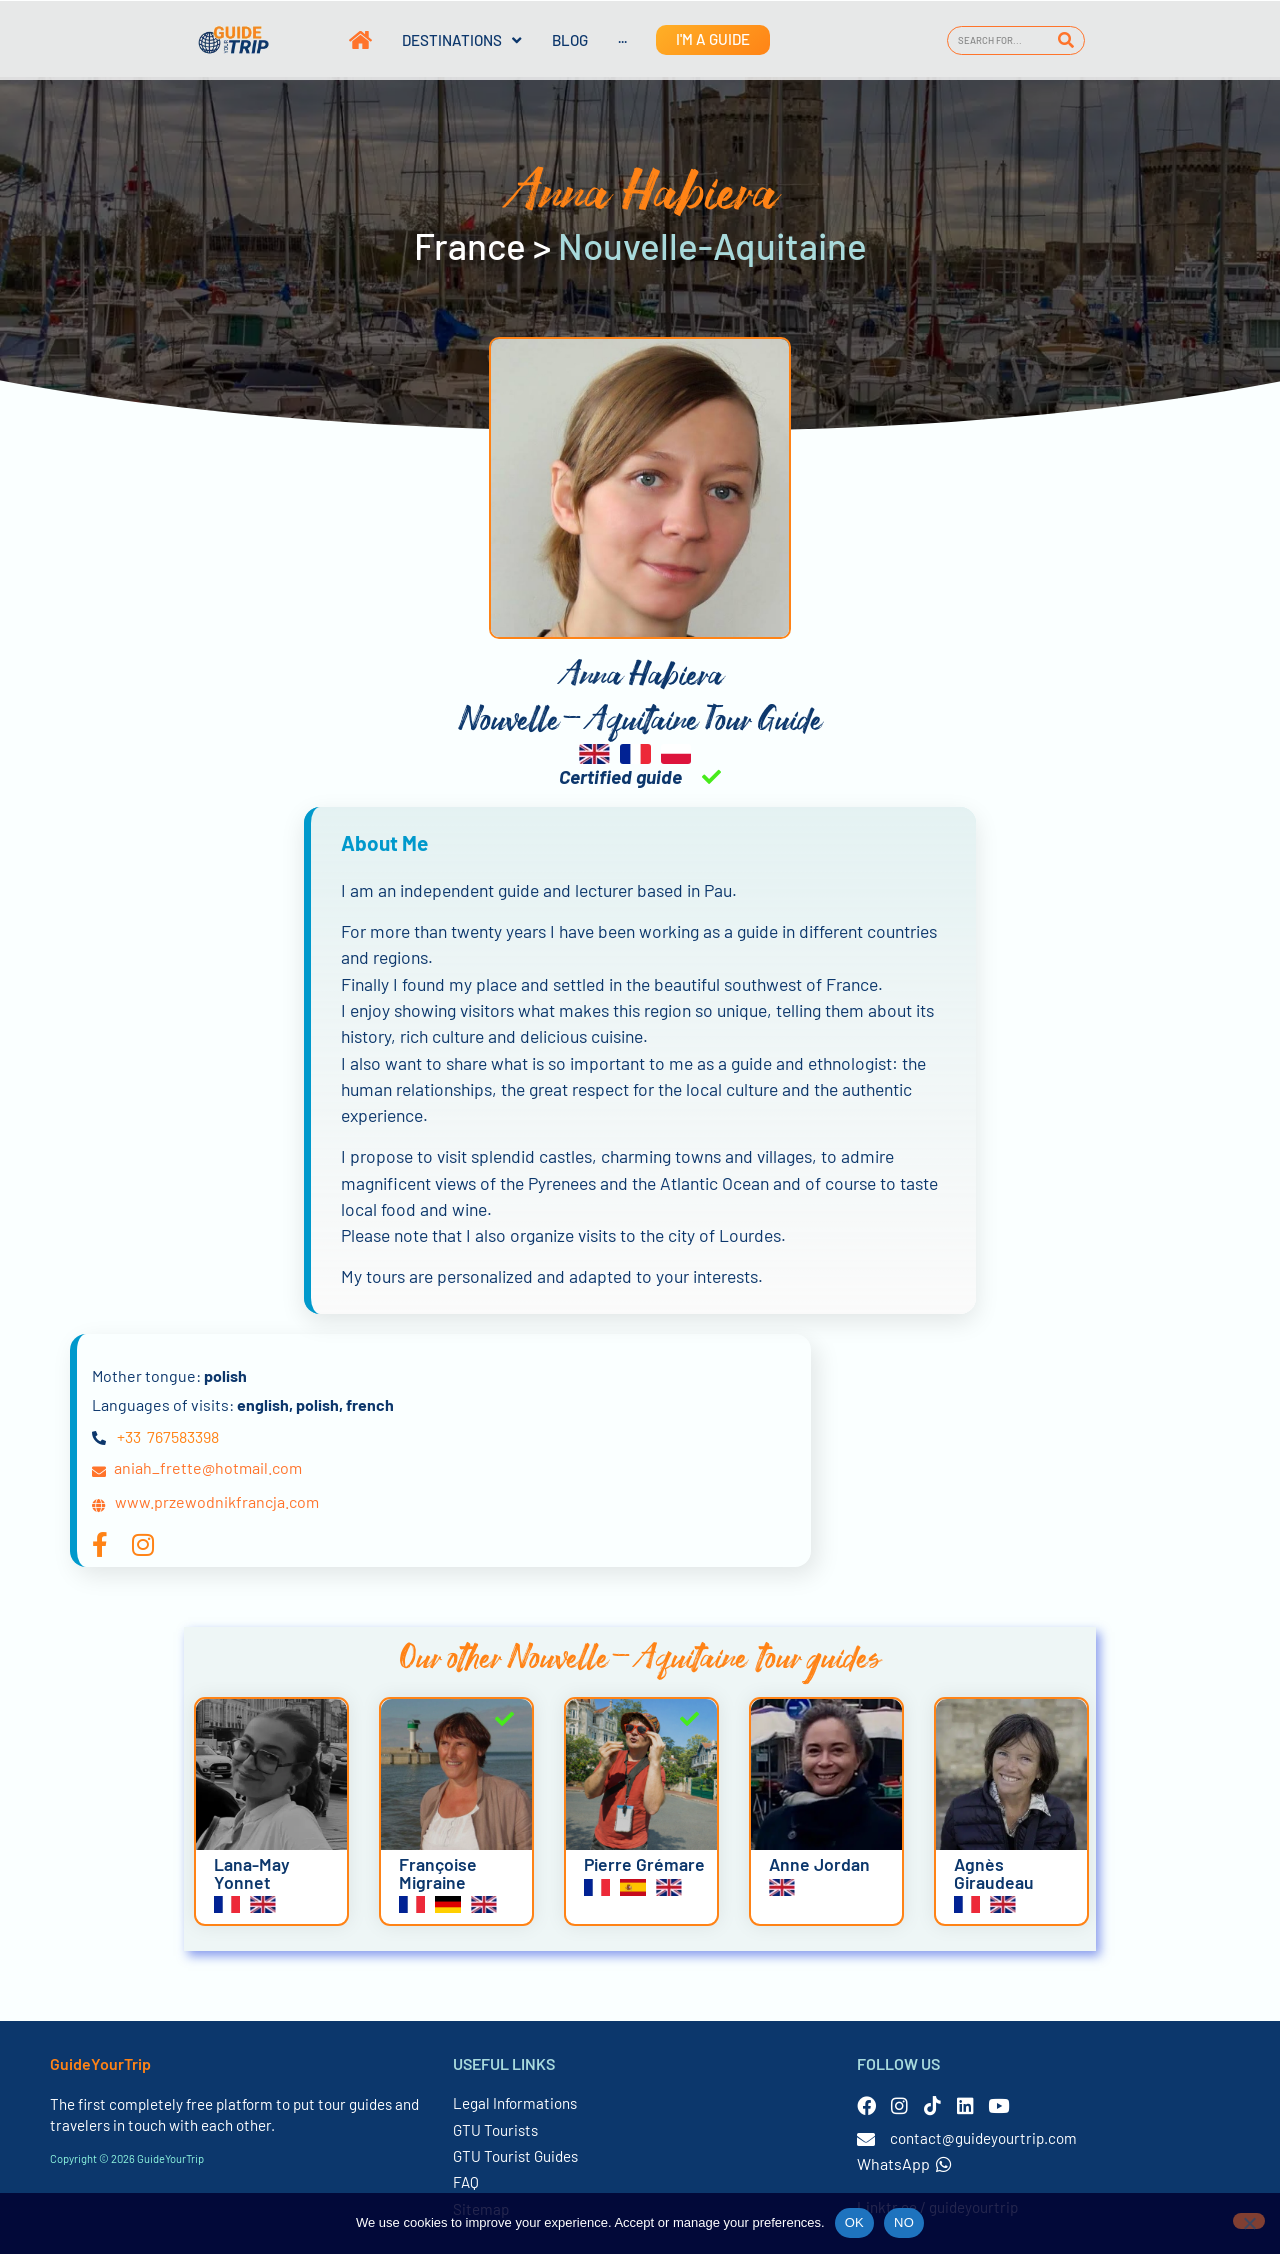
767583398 (183, 1436)
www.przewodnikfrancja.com (217, 1501)
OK (854, 2222)
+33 (129, 1436)
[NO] (1249, 2221)
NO (904, 2222)
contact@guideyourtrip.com (983, 2138)
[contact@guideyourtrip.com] (866, 2139)
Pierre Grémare (644, 1864)
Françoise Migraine (438, 1873)
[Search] (1066, 40)
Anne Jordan (819, 1864)
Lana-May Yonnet (252, 1873)
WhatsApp (904, 2163)
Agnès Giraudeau (994, 1873)
